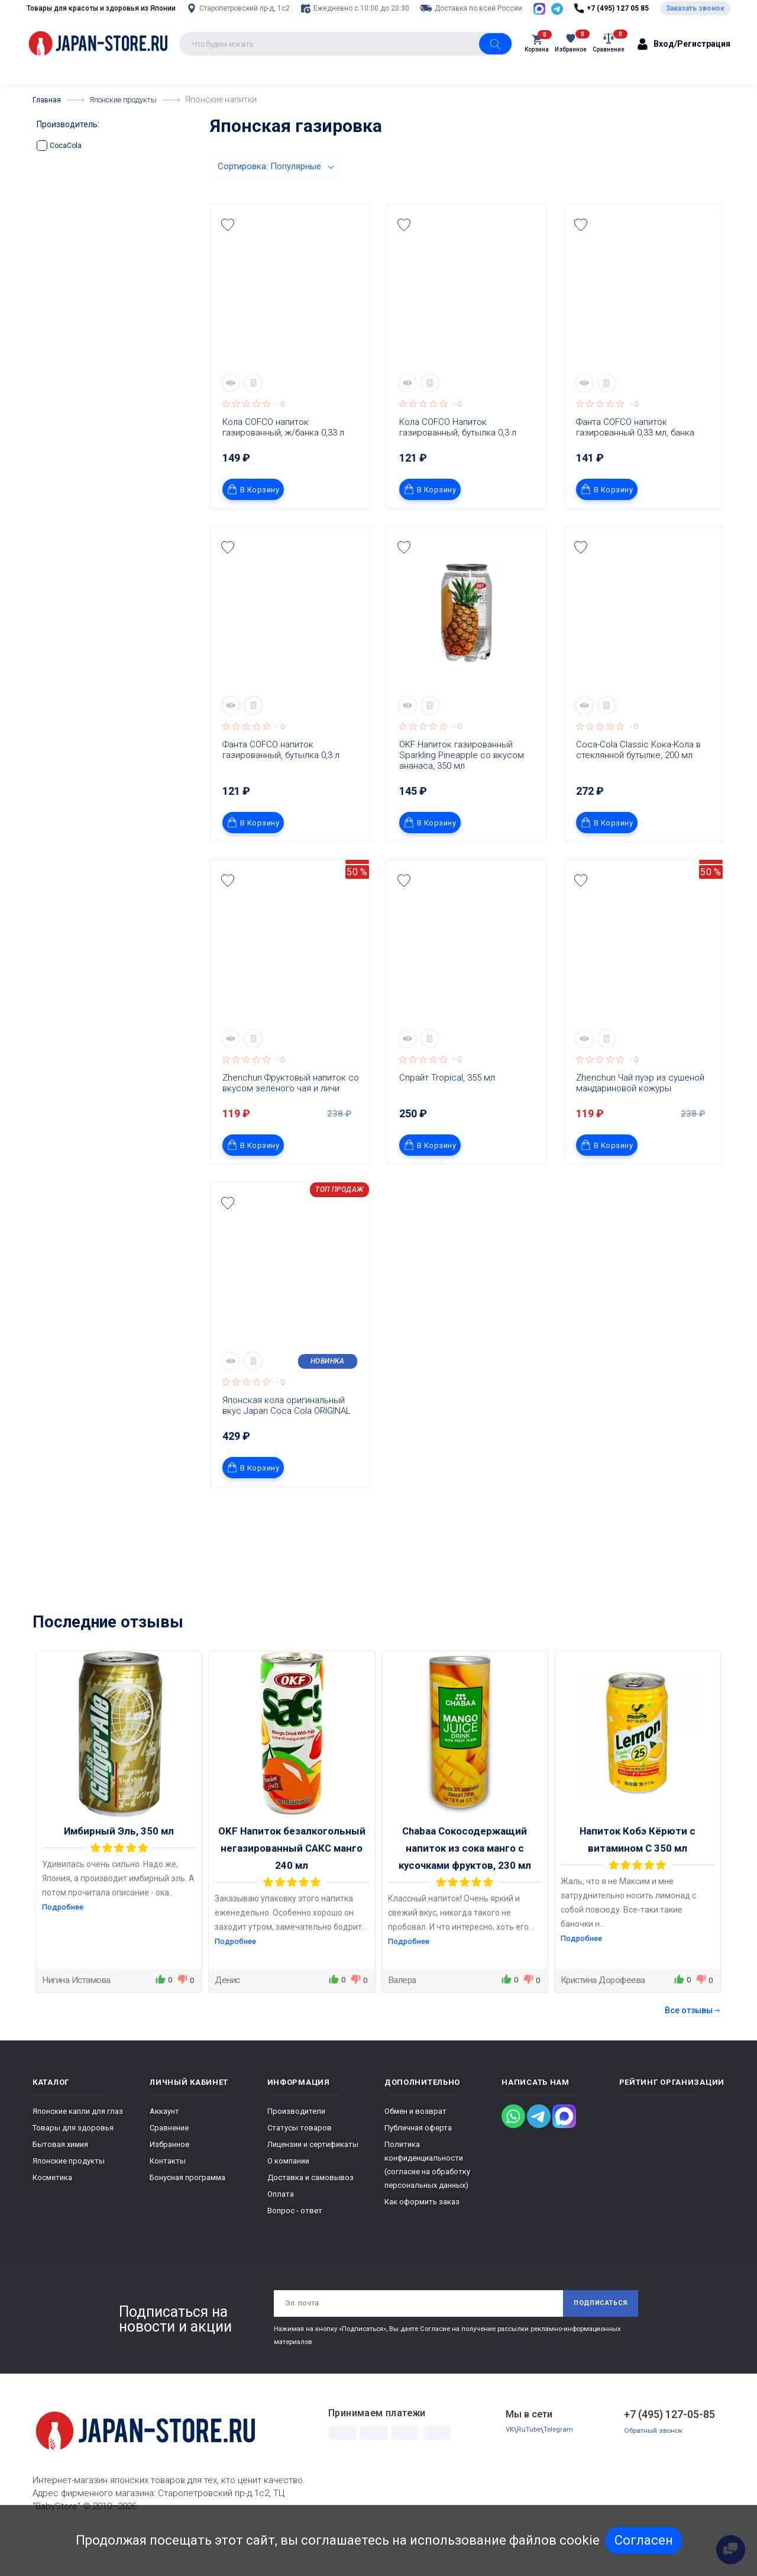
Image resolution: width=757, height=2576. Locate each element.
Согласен (643, 2540)
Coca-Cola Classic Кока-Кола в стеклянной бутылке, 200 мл (639, 779)
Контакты (168, 2190)
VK (510, 2462)
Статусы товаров (299, 2157)
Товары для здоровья (73, 2157)
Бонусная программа (187, 2207)
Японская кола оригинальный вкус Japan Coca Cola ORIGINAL (286, 1435)
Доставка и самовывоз (310, 2207)
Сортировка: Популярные (269, 196)
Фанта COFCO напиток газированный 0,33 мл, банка (635, 457)
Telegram (562, 2462)
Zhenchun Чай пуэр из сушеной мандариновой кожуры (641, 1112)
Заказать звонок (695, 23)
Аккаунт (164, 2140)
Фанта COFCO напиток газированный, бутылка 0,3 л (280, 779)
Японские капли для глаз (78, 2140)
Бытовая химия (60, 2173)
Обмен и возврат (415, 2140)
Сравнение (169, 2157)
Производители (296, 2140)
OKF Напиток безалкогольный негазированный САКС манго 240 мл (291, 1878)
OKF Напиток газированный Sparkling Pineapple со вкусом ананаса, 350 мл (462, 785)
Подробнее (65, 1936)
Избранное (169, 2173)
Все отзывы (693, 2040)
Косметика (52, 2207)
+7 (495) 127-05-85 (669, 2446)
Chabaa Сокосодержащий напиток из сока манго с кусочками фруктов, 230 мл (465, 1878)
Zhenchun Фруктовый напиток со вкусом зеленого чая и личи (291, 1112)
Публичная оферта (418, 2157)
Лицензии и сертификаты (312, 2173)
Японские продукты (69, 2190)
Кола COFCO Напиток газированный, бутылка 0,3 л (457, 457)
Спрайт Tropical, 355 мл (447, 1107)
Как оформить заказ (422, 2231)
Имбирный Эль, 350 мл (119, 1860)
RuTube (531, 2462)
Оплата (280, 2223)
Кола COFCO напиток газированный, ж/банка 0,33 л (283, 457)
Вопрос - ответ (294, 2240)
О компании (288, 2190)
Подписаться (595, 2334)
